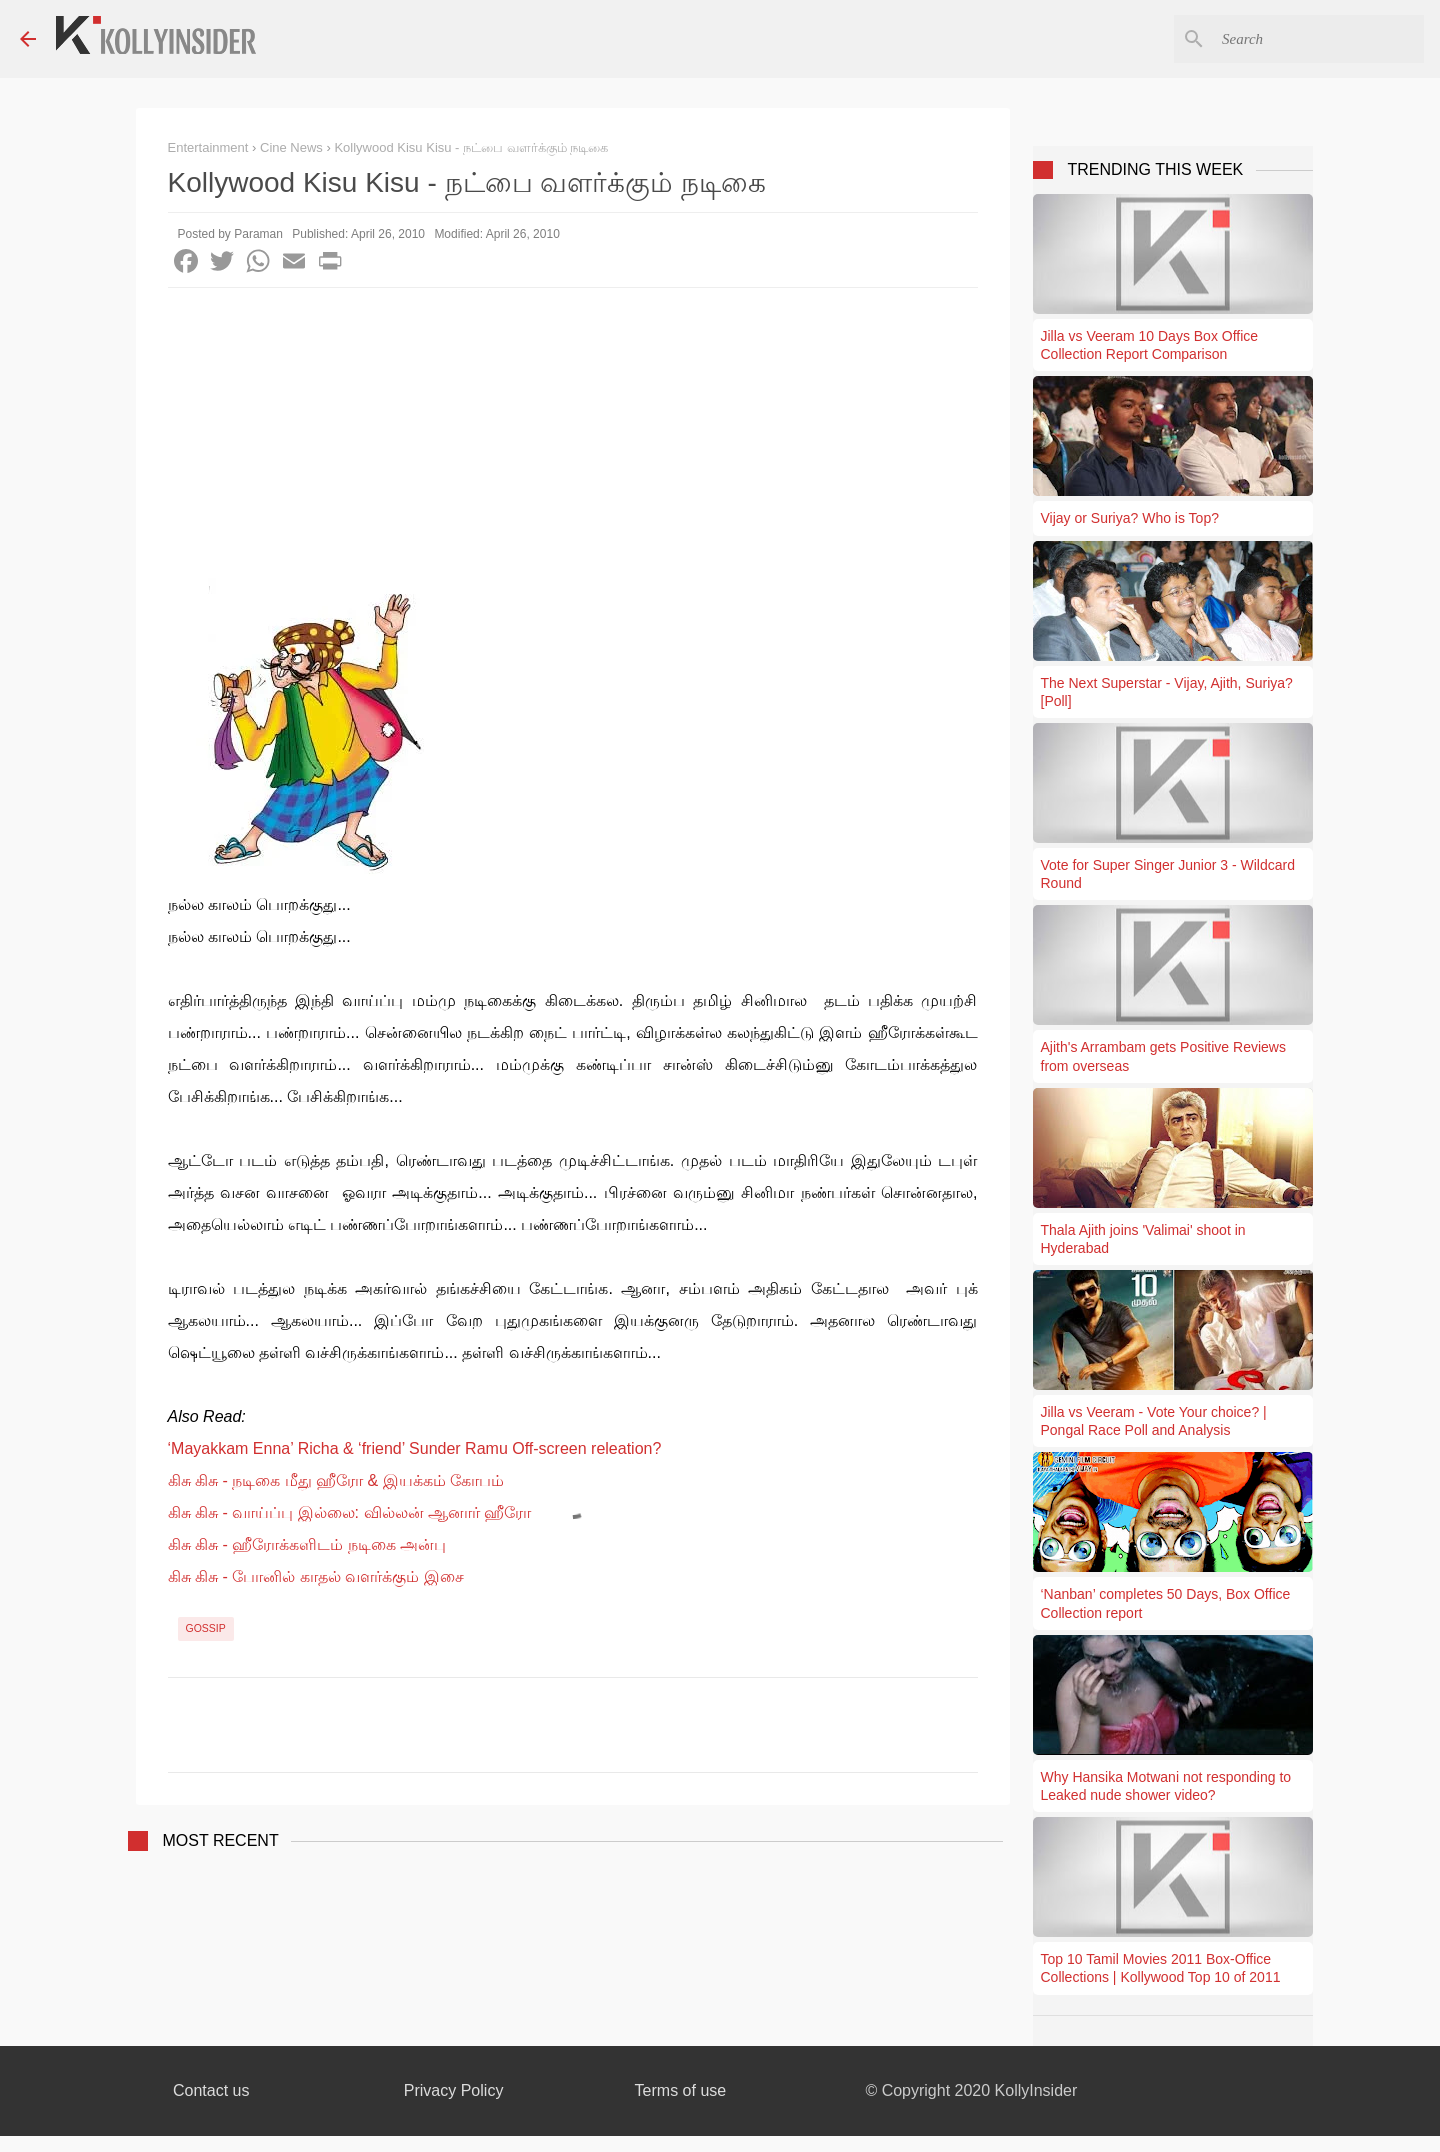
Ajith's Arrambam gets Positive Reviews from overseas (1163, 1056)
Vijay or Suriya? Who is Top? (1130, 518)
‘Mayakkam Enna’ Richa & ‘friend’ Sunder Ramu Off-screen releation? (415, 1448)
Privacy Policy (454, 2090)
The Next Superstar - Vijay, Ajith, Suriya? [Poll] (1167, 692)
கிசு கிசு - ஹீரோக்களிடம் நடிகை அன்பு (307, 1544)
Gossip (206, 1628)
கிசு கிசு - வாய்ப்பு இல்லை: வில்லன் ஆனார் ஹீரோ (350, 1512)
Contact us (211, 2090)
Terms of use (681, 2090)
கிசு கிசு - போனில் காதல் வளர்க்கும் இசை (316, 1576)
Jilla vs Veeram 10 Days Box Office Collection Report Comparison (1150, 345)
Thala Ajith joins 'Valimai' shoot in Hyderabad (1143, 1239)
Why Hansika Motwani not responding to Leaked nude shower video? (1166, 1786)
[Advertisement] (573, 438)
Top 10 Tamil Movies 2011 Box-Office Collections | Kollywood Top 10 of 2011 (1161, 1968)
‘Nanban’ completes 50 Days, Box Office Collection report (1166, 1603)
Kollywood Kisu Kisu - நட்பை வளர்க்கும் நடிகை (471, 147)
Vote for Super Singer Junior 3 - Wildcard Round (1168, 874)
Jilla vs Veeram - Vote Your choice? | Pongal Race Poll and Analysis (1154, 1421)
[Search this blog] (1319, 39)
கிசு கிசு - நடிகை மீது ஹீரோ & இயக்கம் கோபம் (336, 1480)
